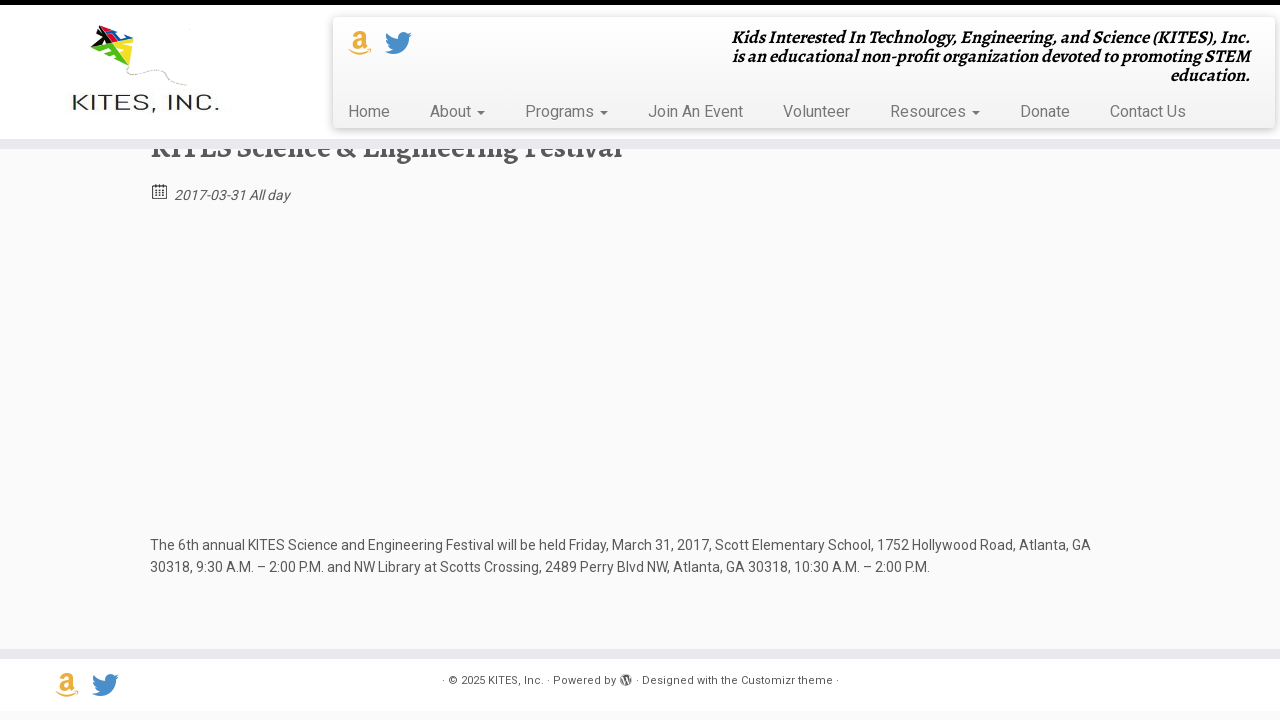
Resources (935, 111)
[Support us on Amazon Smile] (366, 44)
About (457, 111)
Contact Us (1148, 111)
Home (369, 111)
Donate (1045, 111)
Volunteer (816, 111)
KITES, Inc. (516, 680)
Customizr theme (787, 680)
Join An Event (695, 111)
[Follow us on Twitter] (405, 44)
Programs (566, 111)
